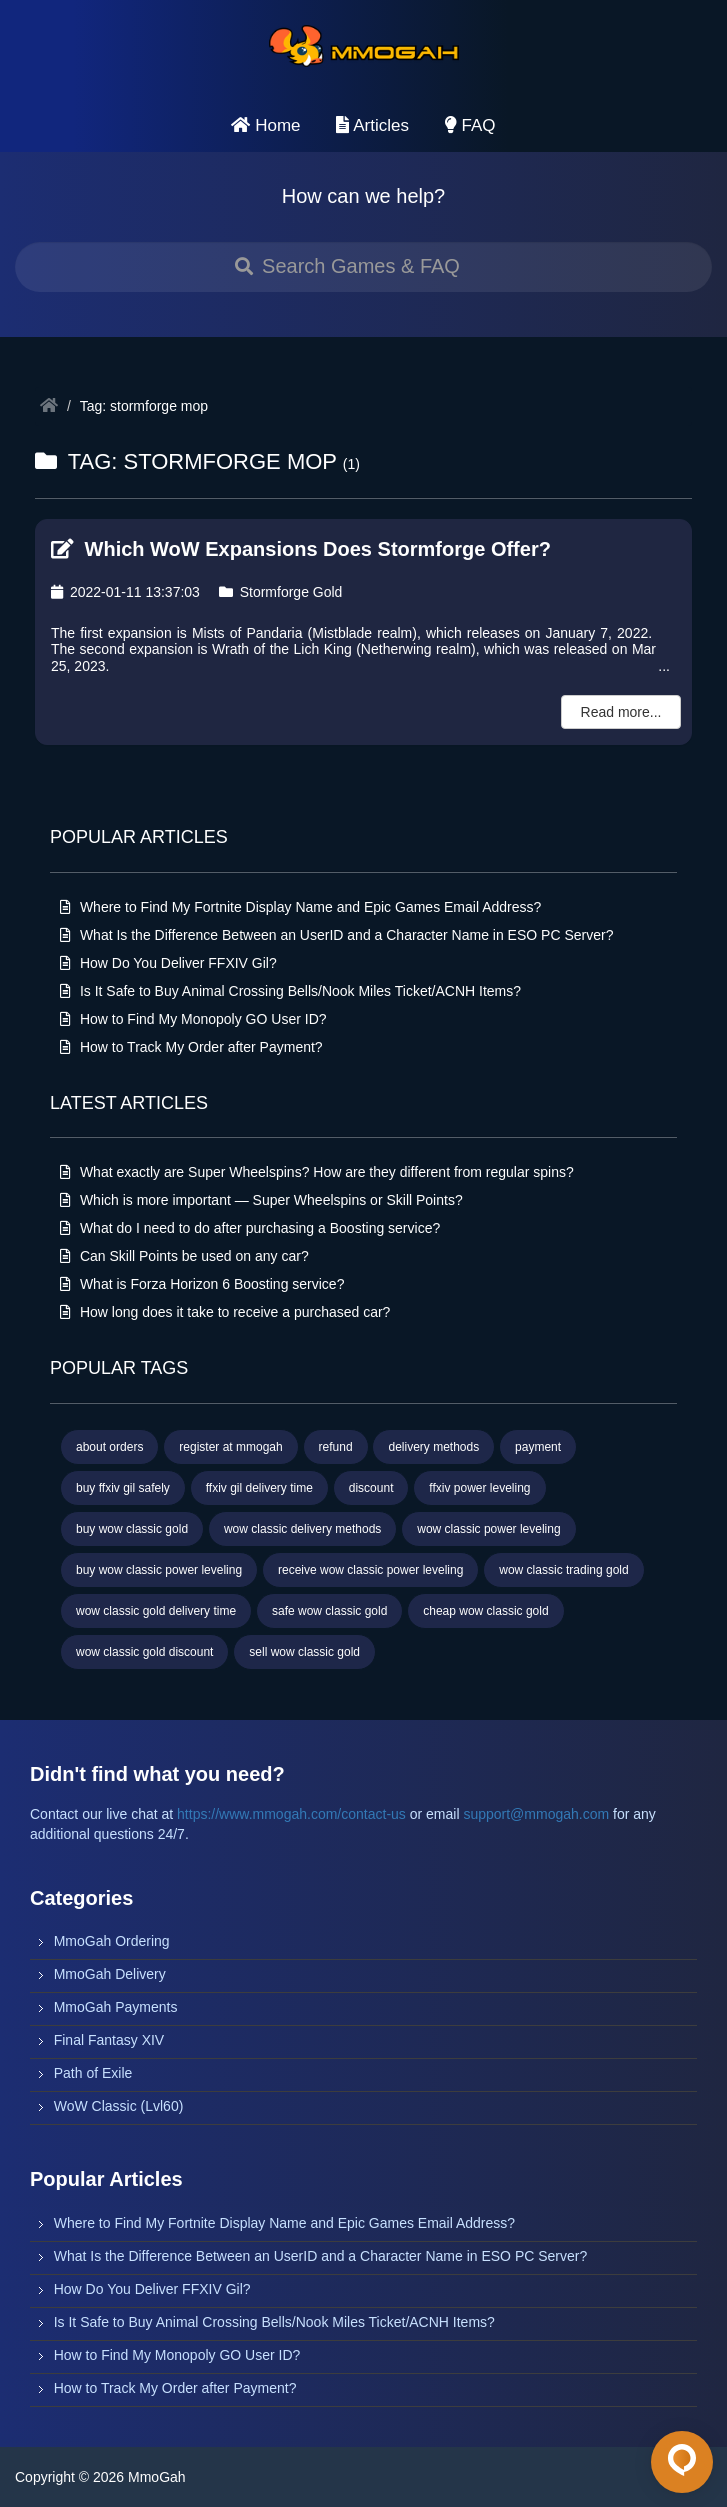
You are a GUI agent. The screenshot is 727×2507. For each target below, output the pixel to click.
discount (371, 1488)
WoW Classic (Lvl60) (119, 2106)
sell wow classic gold (304, 1652)
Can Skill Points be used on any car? (184, 1256)
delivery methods (433, 1447)
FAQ (470, 125)
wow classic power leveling (488, 1529)
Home (265, 125)
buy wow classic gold (132, 1529)
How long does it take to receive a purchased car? (225, 1312)
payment (538, 1447)
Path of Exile (93, 2073)
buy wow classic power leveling (159, 1570)
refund (336, 1447)
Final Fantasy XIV (109, 2040)
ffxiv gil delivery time (259, 1488)
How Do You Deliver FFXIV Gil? (168, 963)
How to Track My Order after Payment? (191, 1047)
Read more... (621, 712)
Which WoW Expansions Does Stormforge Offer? (301, 549)
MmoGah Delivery (110, 1974)
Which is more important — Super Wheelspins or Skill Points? (261, 1200)
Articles (372, 125)
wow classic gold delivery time (156, 1611)
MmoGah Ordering (112, 1941)
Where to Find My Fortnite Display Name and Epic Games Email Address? (300, 907)
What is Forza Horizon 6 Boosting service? (202, 1284)
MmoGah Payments (116, 2007)
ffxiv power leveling (479, 1488)
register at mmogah (230, 1447)
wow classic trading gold (563, 1570)
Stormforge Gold (281, 592)
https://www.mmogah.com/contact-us (291, 1814)
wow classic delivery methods (302, 1529)
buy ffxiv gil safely (123, 1488)
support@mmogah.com (536, 1814)
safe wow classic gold (329, 1611)
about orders (109, 1447)
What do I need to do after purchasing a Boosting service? (250, 1228)
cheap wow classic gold (485, 1611)
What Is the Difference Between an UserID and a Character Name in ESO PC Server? (336, 935)
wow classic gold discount (144, 1652)
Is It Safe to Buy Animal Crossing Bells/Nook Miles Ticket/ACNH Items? (290, 991)
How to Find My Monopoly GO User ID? (193, 1019)
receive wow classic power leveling (370, 1570)
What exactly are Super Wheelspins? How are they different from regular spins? (317, 1172)
